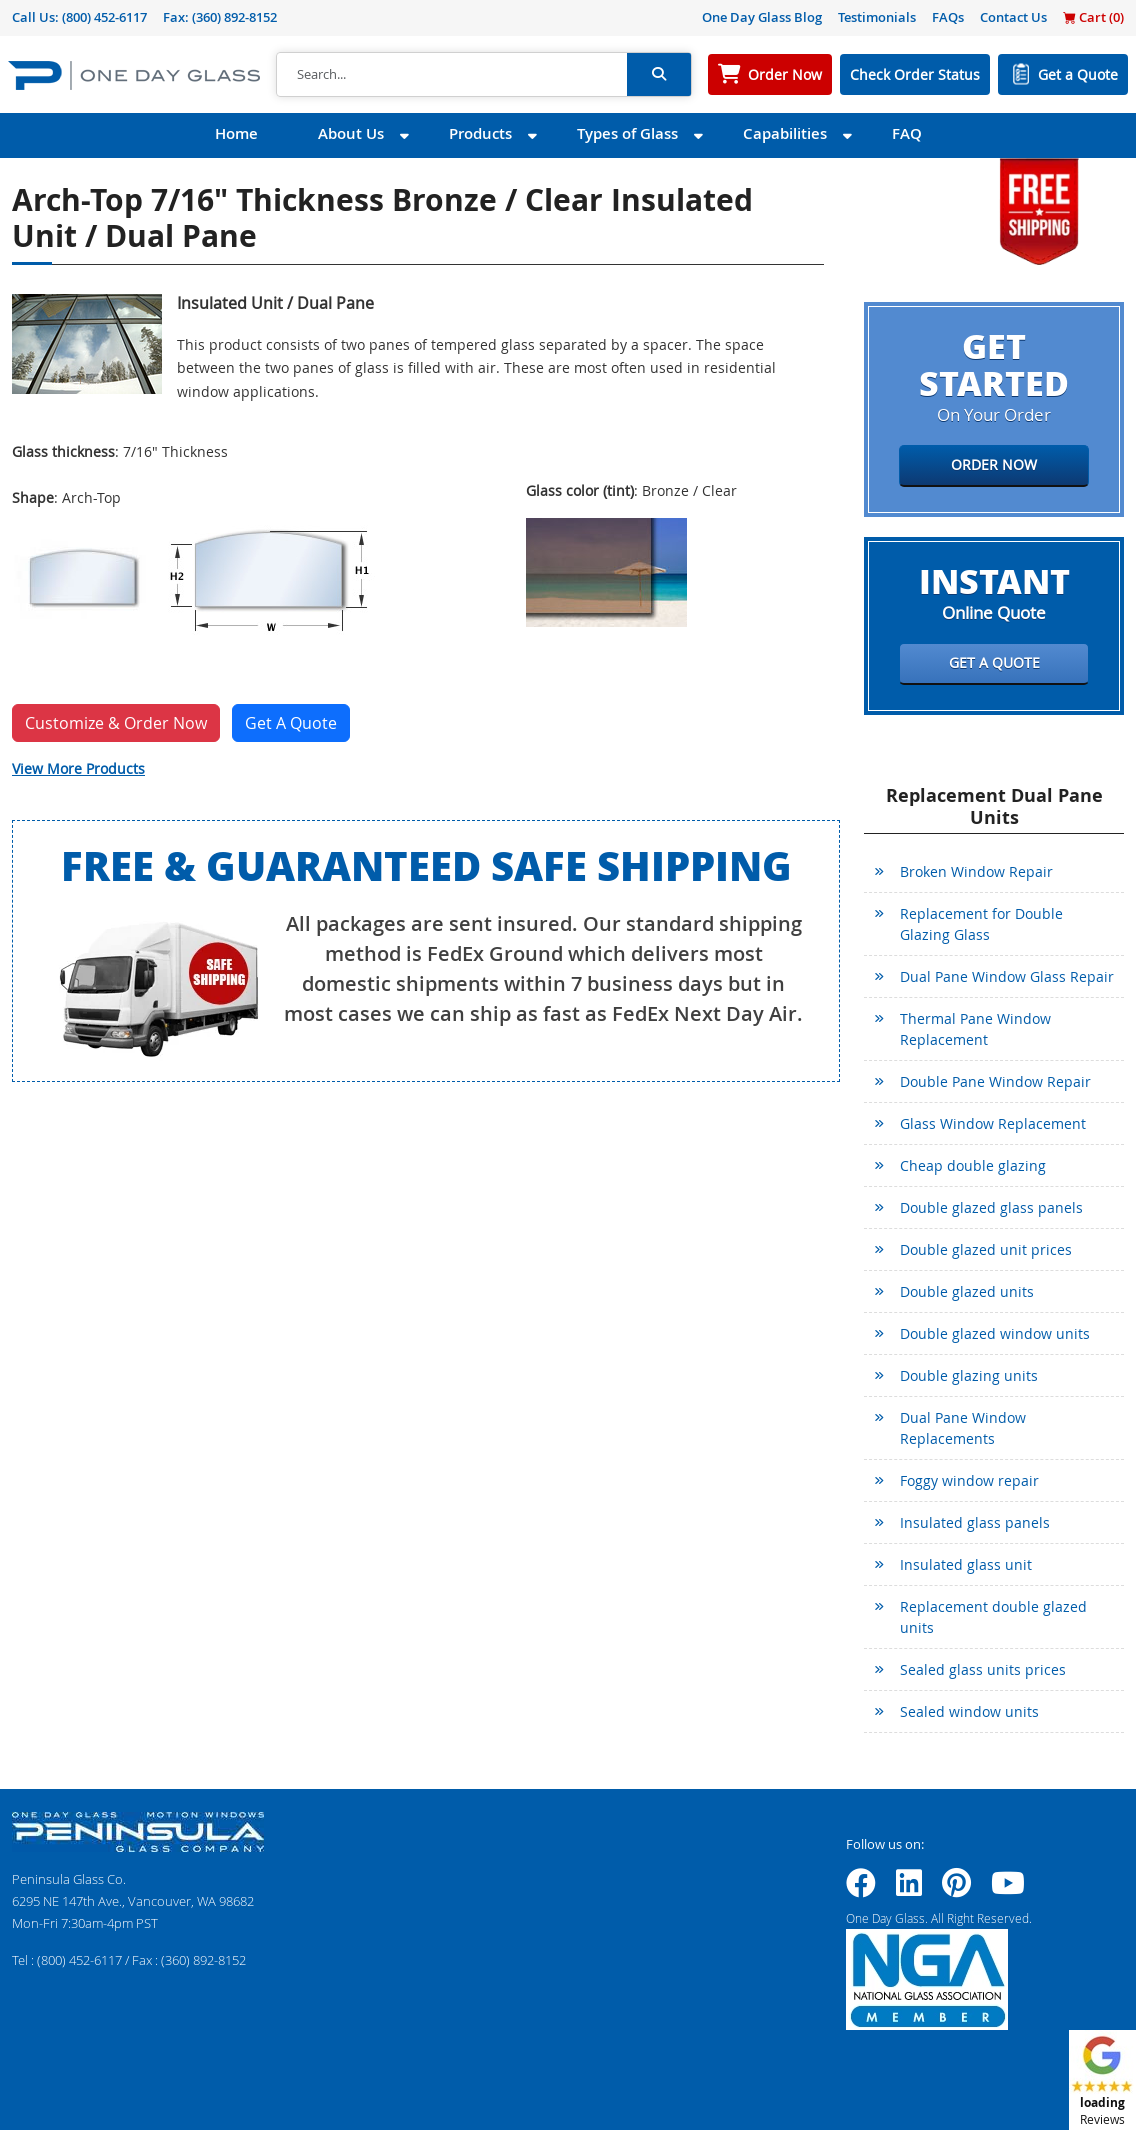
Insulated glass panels (975, 1522)
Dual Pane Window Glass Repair (1007, 976)
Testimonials (877, 17)
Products (480, 133)
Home (236, 133)
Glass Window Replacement (993, 1123)
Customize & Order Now (116, 723)
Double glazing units (969, 1375)
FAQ (907, 133)
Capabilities (785, 133)
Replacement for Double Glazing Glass (981, 924)
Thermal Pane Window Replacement (975, 1029)
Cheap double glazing (973, 1165)
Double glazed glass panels (991, 1207)
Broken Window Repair (976, 871)
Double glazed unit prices (986, 1249)
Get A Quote (291, 723)
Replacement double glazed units (993, 1617)
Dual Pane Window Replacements (963, 1428)
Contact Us (1013, 17)
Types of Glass (627, 133)
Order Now (785, 74)
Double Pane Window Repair (995, 1081)
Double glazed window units (995, 1333)
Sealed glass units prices (983, 1669)
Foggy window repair (969, 1480)
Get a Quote (1078, 74)
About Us (351, 133)
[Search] (452, 75)
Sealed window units (969, 1711)
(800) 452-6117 (104, 17)
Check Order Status (915, 74)
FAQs (948, 17)
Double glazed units (967, 1291)
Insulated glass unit (966, 1564)
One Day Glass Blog (762, 17)
